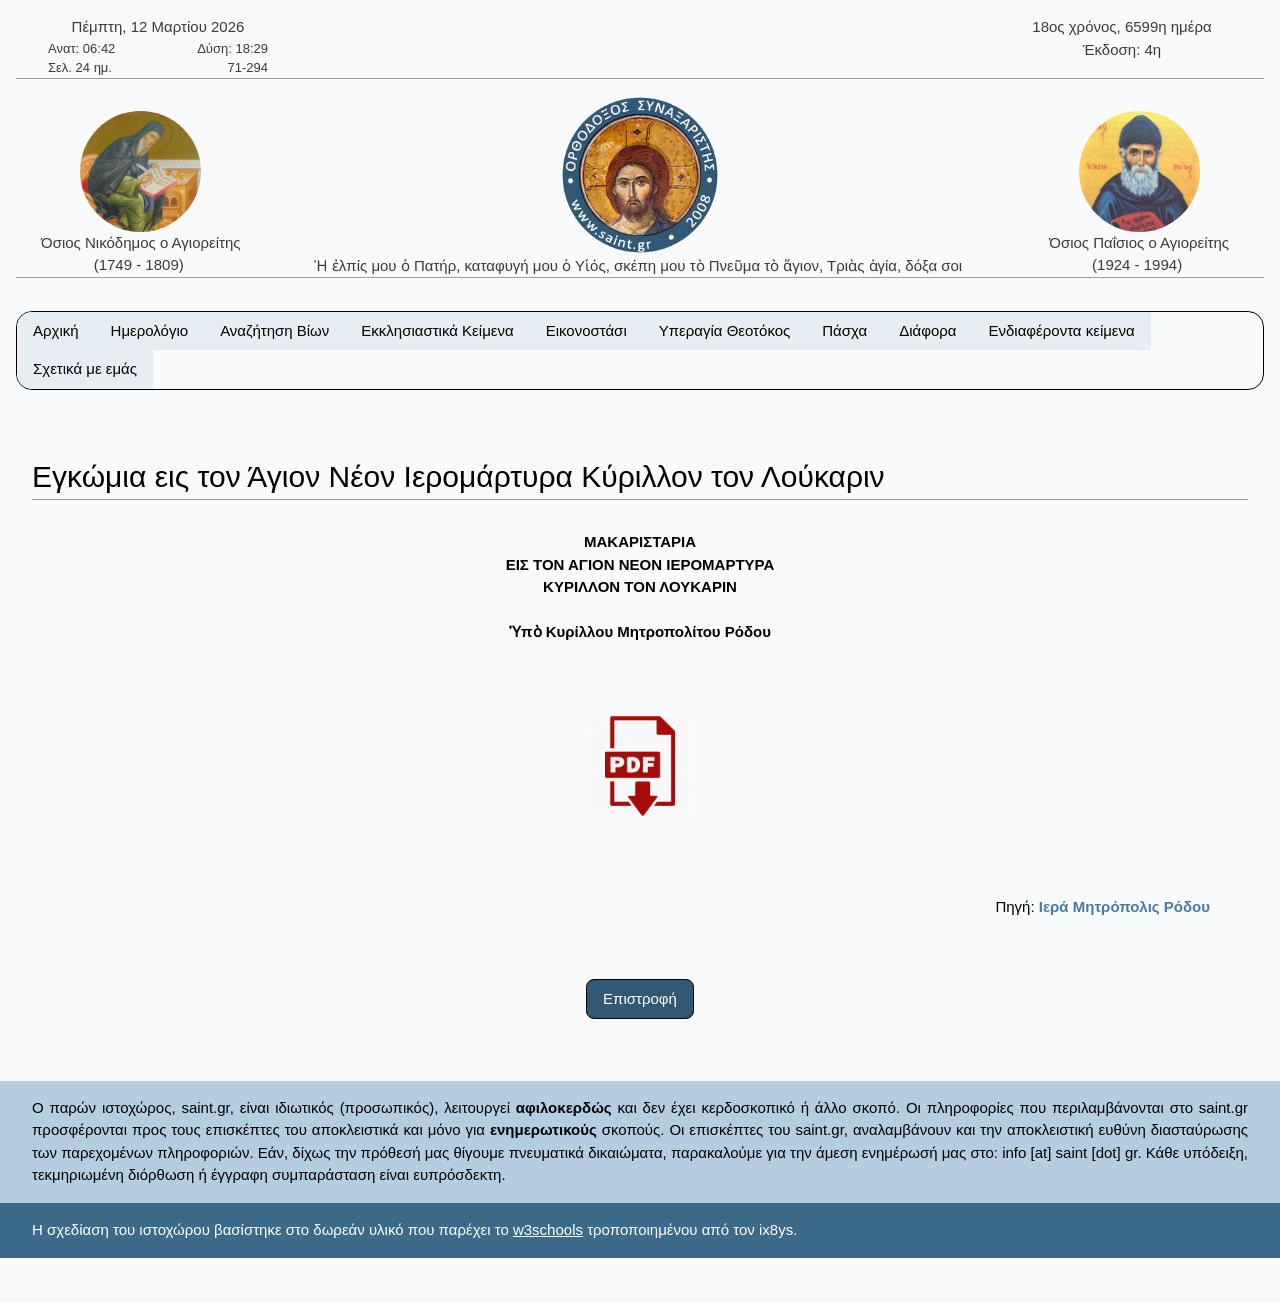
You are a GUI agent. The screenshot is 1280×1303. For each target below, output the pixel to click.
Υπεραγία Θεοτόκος (725, 330)
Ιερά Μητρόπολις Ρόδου (1124, 906)
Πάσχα (844, 330)
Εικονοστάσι (586, 330)
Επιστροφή (640, 998)
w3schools (548, 1229)
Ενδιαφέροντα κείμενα (1062, 330)
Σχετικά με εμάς (85, 368)
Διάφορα (927, 330)
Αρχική (56, 330)
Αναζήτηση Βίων (274, 330)
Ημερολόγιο (150, 330)
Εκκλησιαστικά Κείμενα (437, 330)
